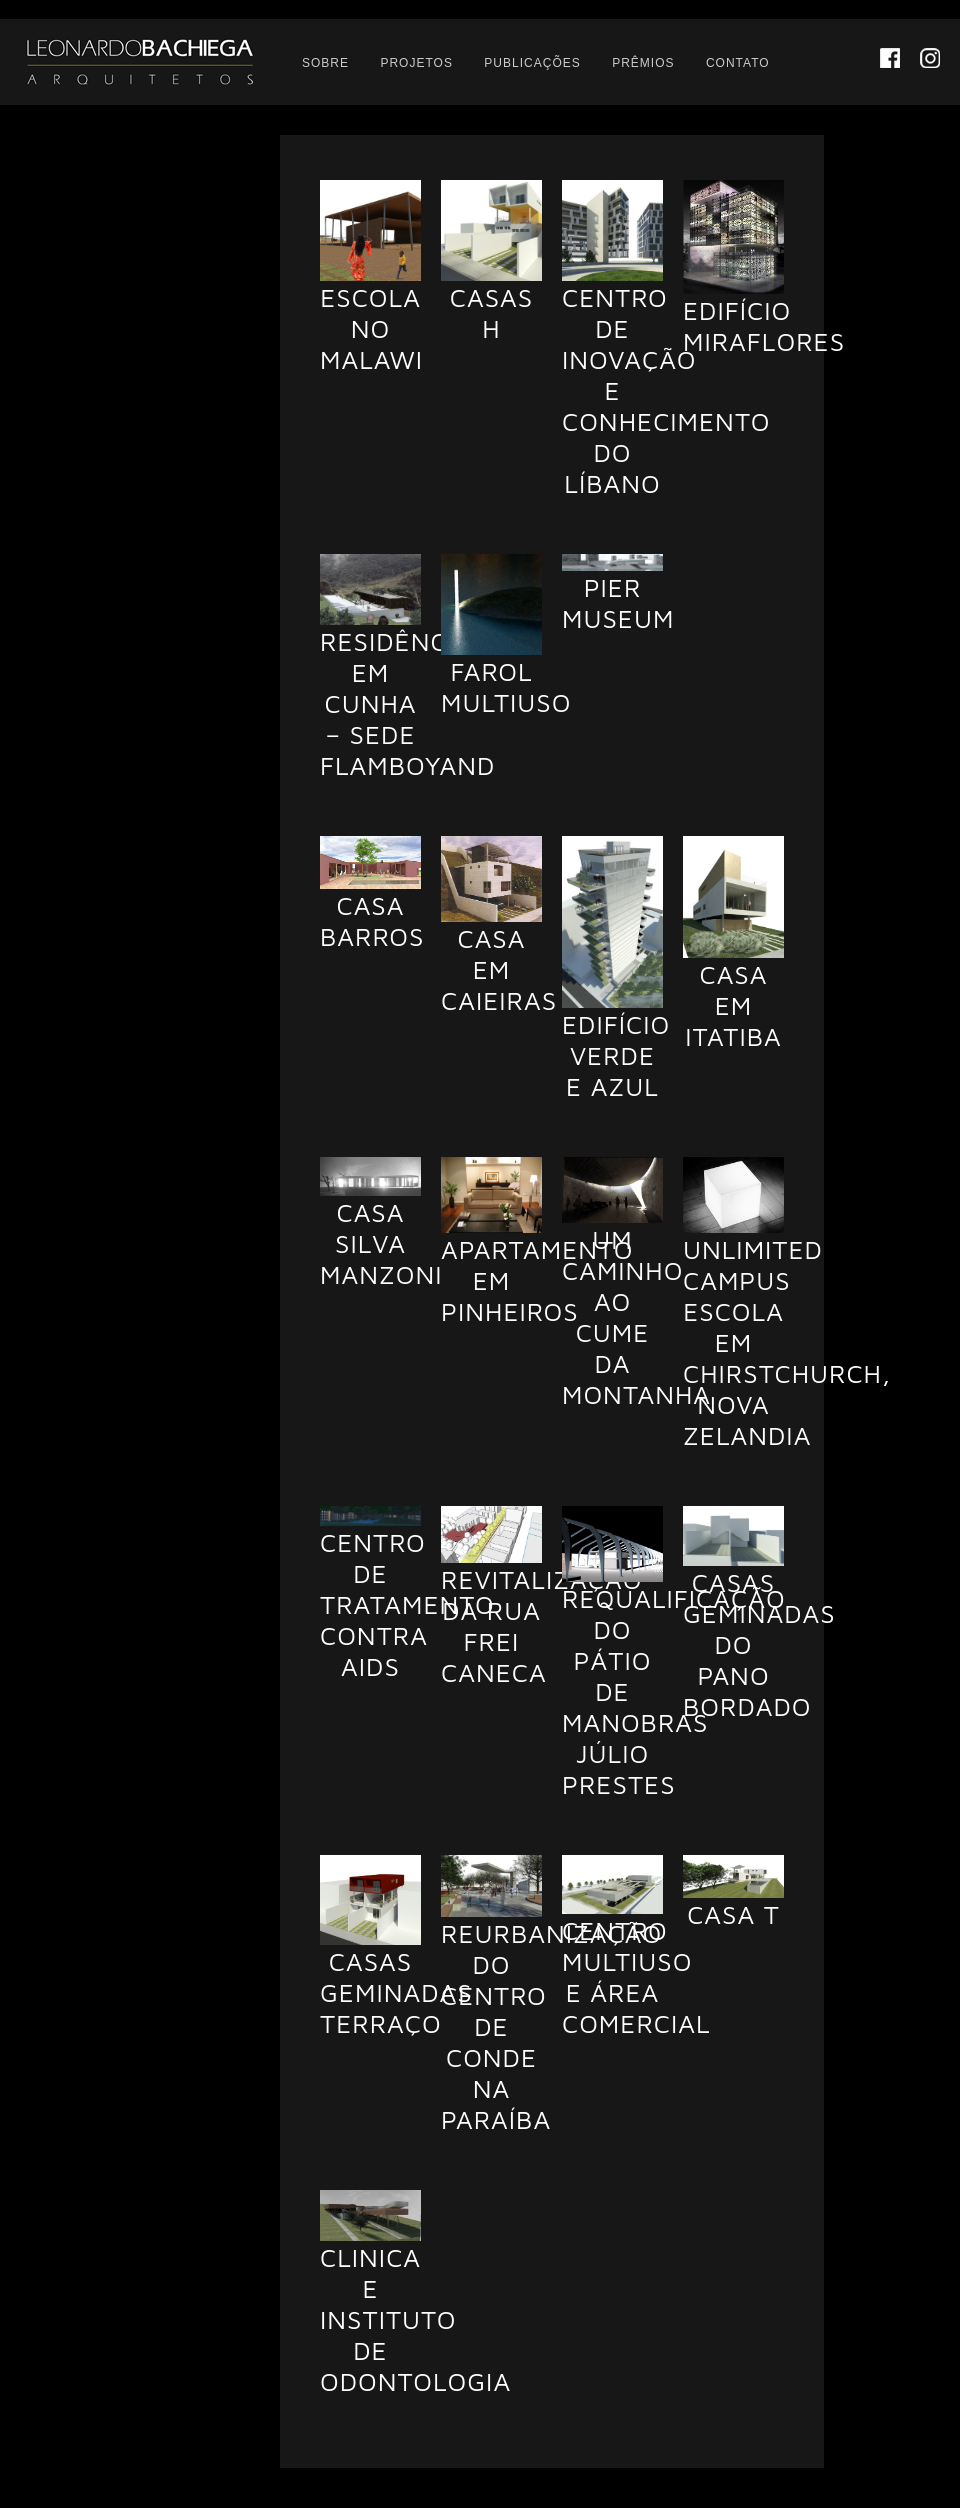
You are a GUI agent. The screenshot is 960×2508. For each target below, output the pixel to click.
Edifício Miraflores (764, 325)
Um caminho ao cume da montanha (636, 1316)
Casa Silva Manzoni (381, 1243)
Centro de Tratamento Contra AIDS (407, 1604)
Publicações (532, 63)
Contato (738, 63)
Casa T (733, 1914)
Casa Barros (372, 920)
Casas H (491, 312)
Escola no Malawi (371, 328)
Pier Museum (618, 602)
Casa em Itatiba (733, 1005)
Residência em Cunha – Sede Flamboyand (407, 703)
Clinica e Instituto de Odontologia (415, 2319)
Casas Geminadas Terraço (396, 1992)
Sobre (325, 63)
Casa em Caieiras (499, 969)
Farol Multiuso (506, 686)
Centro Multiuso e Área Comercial (636, 1976)
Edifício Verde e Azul (616, 1055)
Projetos (416, 63)
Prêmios (643, 63)
